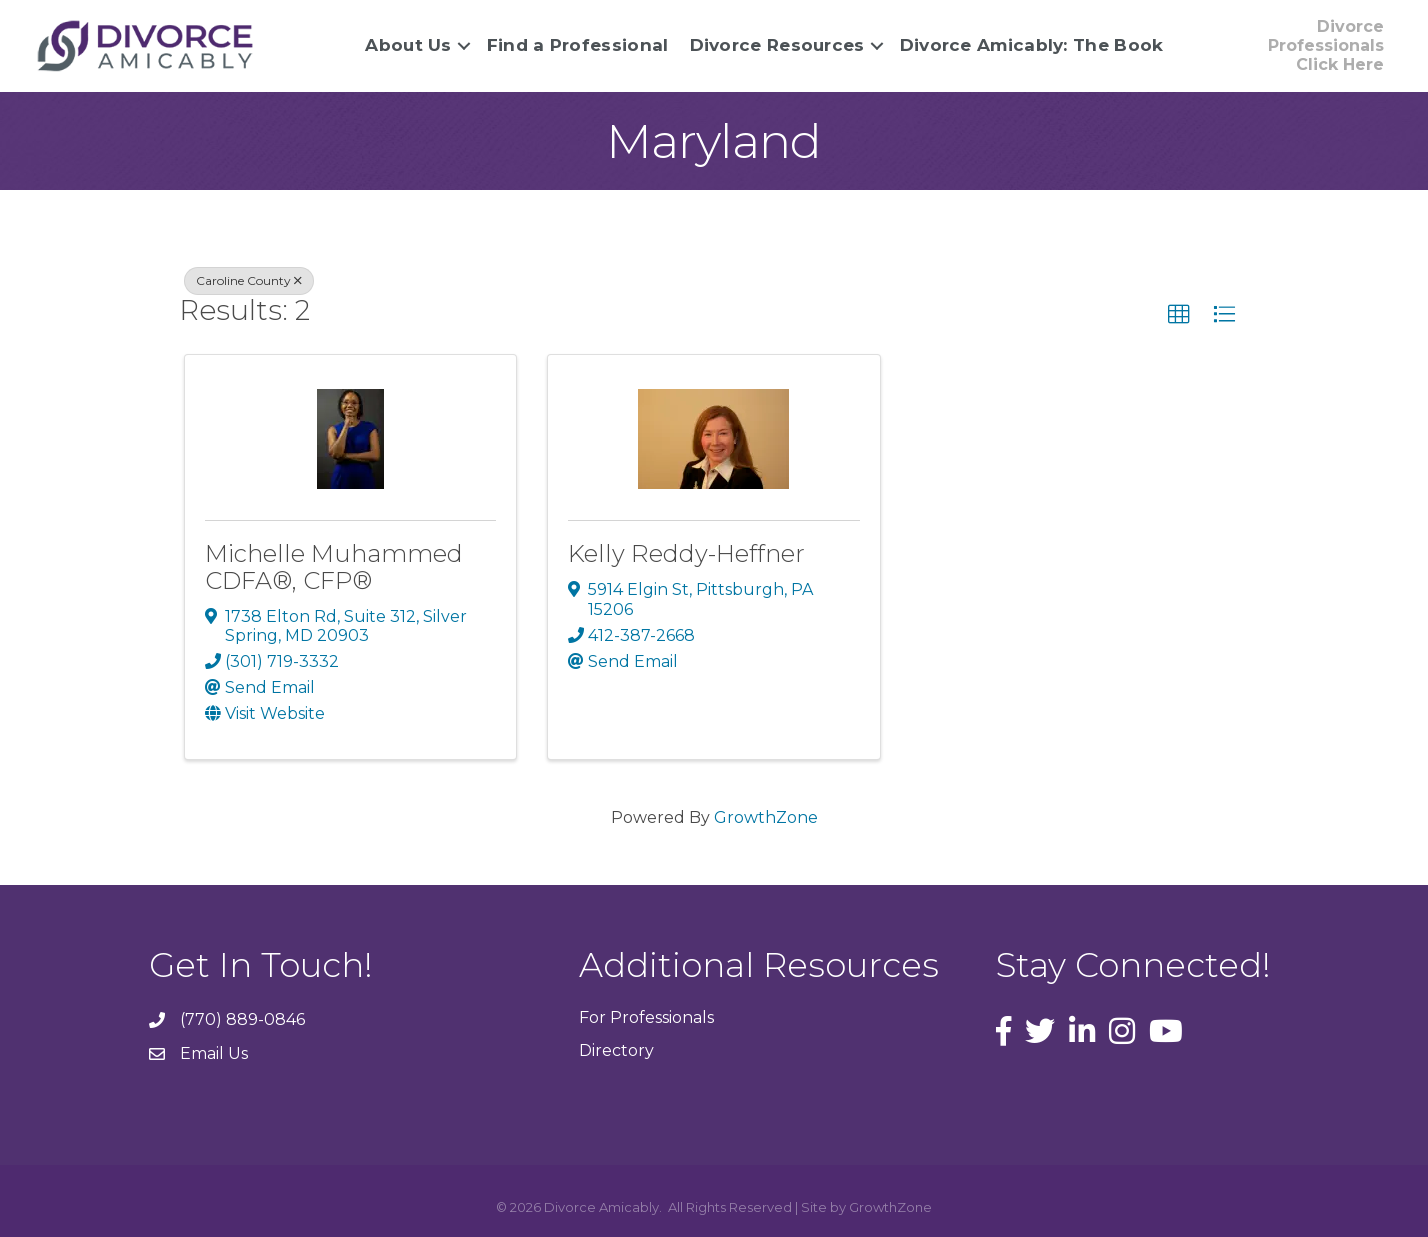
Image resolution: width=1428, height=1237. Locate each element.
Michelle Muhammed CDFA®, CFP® (334, 566)
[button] (1179, 315)
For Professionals (646, 1017)
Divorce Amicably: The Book (1032, 45)
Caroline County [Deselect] (249, 280)
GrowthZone (766, 817)
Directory (616, 1050)
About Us (408, 45)
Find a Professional (578, 45)
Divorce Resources (777, 45)
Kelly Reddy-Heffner (686, 553)
